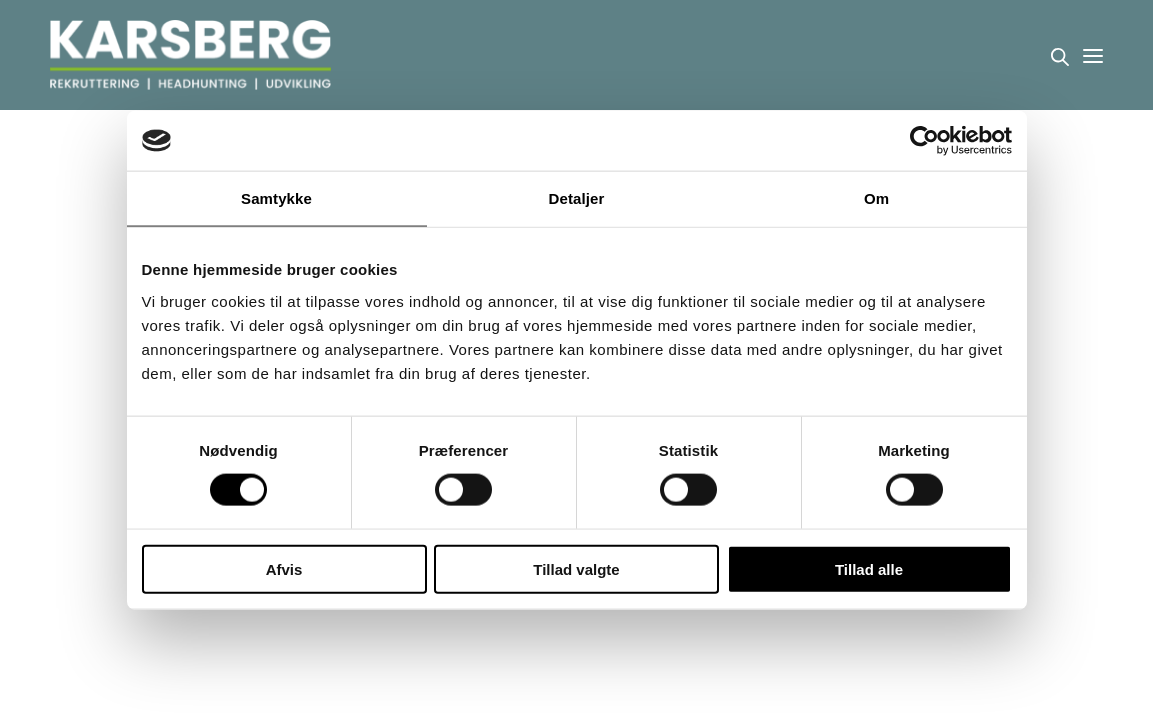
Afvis (284, 568)
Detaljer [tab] (577, 198)
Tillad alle (869, 568)
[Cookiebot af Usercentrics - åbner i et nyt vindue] (924, 141)
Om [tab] (876, 198)
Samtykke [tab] (276, 198)
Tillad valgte (576, 568)
